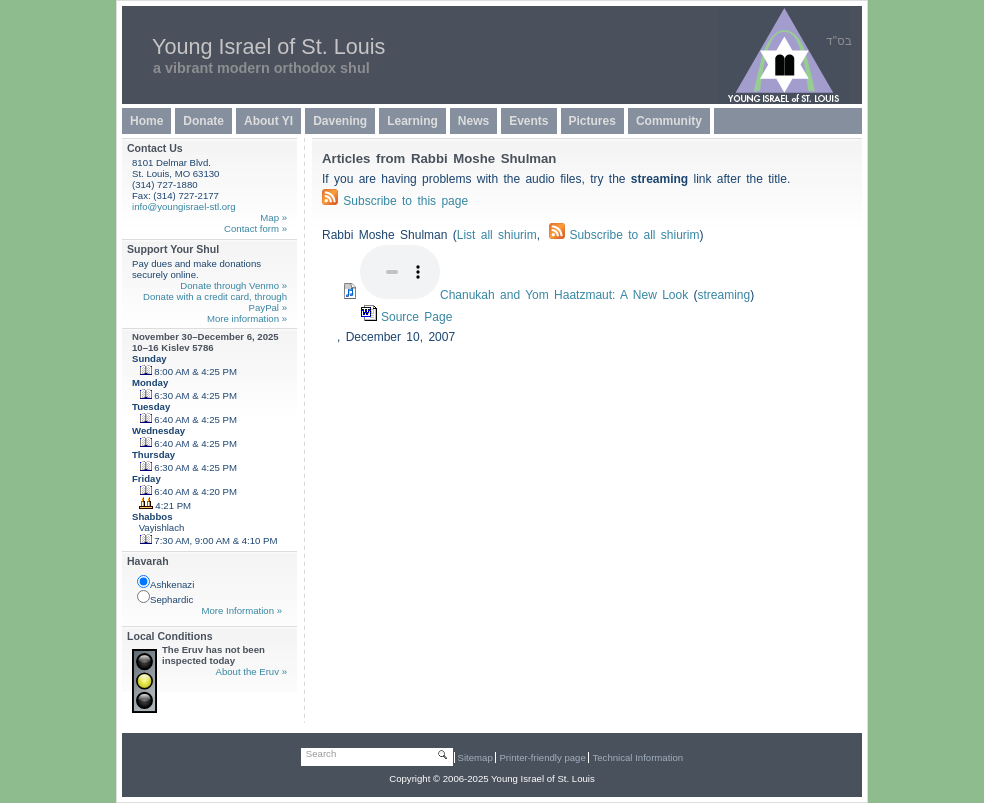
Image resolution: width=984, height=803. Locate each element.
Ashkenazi (165, 582)
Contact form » (255, 228)
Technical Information (637, 757)
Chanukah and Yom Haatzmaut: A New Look (564, 295)
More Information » (241, 610)
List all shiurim (497, 235)
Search (321, 753)
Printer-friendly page (542, 757)
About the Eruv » (251, 671)
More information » (247, 318)
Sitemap (475, 757)
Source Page (416, 317)
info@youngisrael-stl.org (184, 206)
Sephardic (165, 597)
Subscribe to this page (405, 201)
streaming (724, 295)
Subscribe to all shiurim (624, 235)
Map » (273, 217)
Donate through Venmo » (233, 285)
